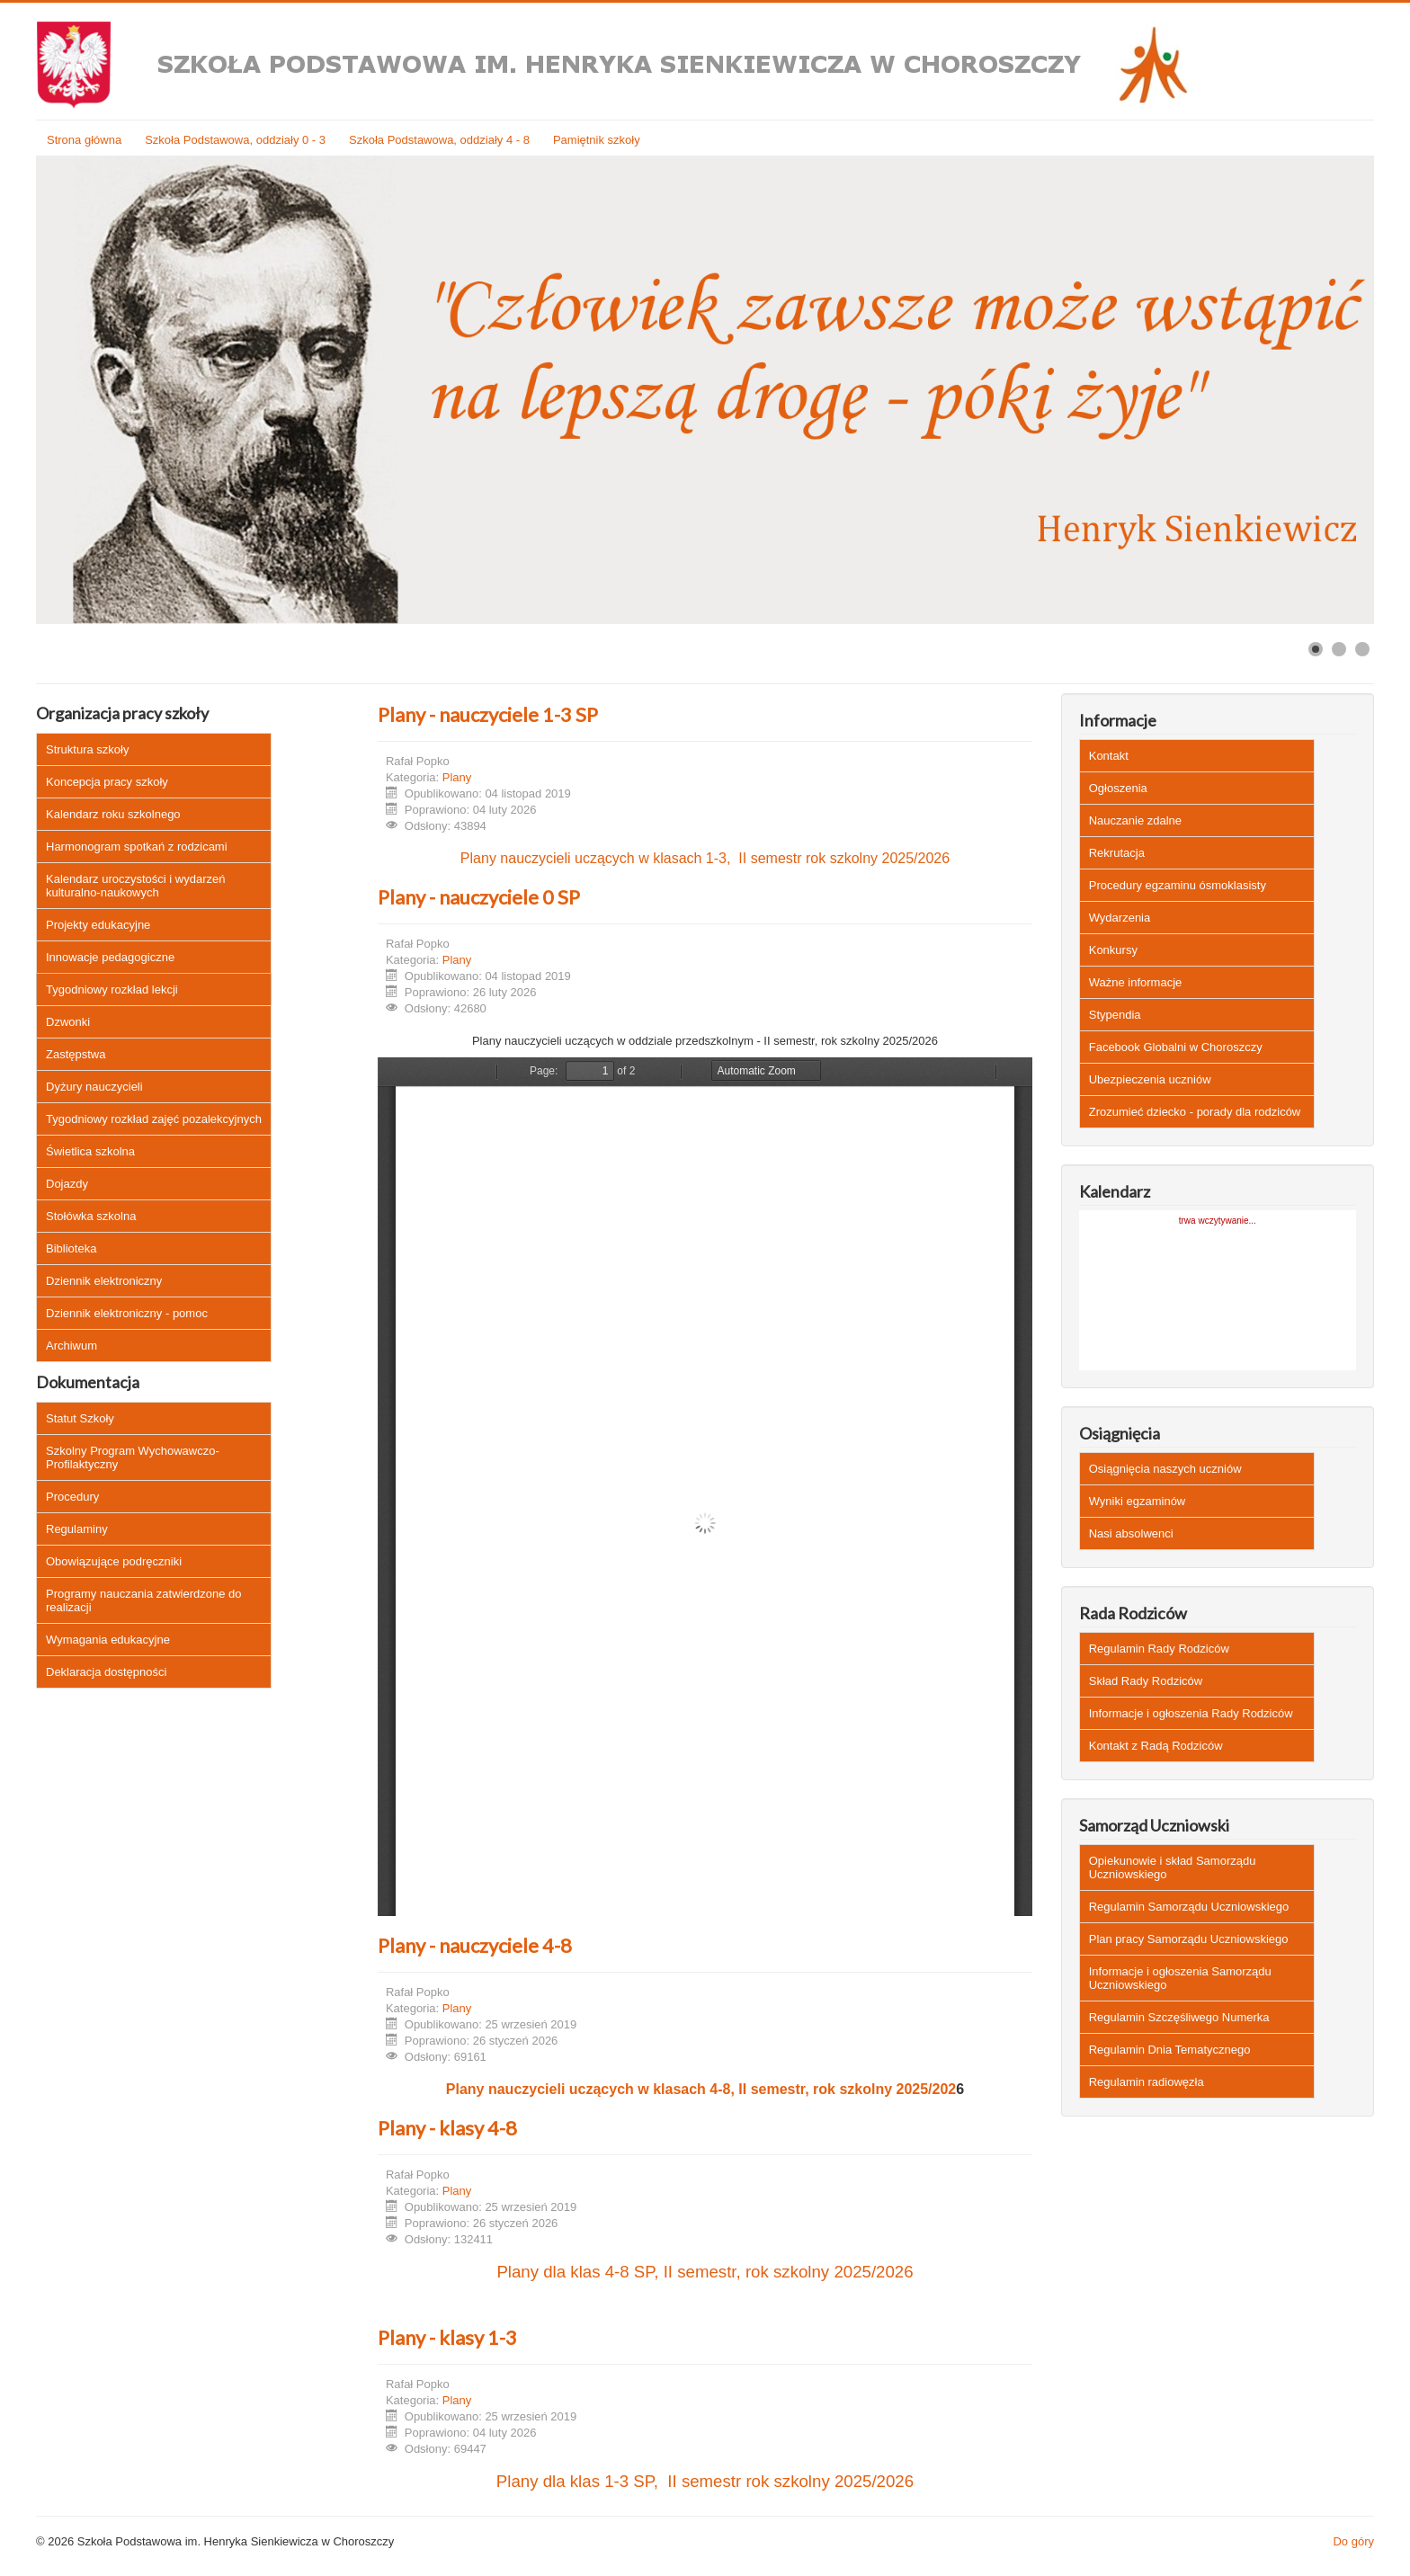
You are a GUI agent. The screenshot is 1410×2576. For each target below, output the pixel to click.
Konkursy (1113, 950)
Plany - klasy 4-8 (447, 2128)
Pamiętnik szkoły (596, 140)
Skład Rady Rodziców (1145, 1681)
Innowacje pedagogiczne (110, 957)
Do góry (1353, 2541)
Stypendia (1115, 1014)
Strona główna (84, 140)
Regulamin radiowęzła (1146, 2082)
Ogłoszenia (1118, 788)
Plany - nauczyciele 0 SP (479, 897)
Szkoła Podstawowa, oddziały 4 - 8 (439, 140)
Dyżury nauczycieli (94, 1086)
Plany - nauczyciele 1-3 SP (488, 714)
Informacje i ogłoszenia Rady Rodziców (1191, 1713)
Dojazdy (67, 1183)
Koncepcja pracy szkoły (107, 782)
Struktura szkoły (87, 749)
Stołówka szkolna (91, 1216)
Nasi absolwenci (1131, 1533)
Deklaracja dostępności (106, 1672)
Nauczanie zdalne (1135, 820)
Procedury (72, 1496)
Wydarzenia (1120, 917)
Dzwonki (68, 1022)
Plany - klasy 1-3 (447, 2337)
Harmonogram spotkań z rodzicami (137, 846)
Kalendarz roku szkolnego (113, 814)
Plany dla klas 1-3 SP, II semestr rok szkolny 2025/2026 (705, 2481)
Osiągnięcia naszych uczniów (1165, 1468)
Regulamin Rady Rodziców (1159, 1648)
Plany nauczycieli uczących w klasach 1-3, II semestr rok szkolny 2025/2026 (705, 858)
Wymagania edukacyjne (108, 1639)
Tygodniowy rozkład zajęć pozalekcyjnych (154, 1119)
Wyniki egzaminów (1137, 1501)
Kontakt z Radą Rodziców (1156, 1745)
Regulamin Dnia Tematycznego (1170, 2049)
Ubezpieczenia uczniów (1150, 1079)
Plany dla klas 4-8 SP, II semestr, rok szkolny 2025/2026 (704, 2271)
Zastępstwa (75, 1054)
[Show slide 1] (1315, 649)
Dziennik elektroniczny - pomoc (127, 1313)
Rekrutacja (1117, 853)
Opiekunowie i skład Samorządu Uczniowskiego (1172, 1867)
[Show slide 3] (1362, 649)
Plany (457, 777)
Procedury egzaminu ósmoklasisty (1177, 885)
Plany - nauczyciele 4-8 (475, 1945)
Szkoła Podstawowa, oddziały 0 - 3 (235, 140)
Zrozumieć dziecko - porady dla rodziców (1195, 1112)
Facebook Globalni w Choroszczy (1176, 1047)
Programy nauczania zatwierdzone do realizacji (144, 1600)
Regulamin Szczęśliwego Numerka (1179, 2017)
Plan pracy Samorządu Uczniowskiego (1189, 1939)
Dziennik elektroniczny (104, 1281)
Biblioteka (71, 1248)
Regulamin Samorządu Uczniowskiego (1189, 1906)
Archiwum (71, 1345)
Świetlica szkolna (90, 1151)
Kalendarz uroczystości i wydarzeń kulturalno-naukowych (135, 885)
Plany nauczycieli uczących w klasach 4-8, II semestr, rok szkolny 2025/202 (701, 2089)
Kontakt (1109, 755)
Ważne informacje (1135, 982)
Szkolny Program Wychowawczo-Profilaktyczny (132, 1457)
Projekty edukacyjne (98, 924)
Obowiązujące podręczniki (114, 1561)
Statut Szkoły (80, 1418)
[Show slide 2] (1339, 649)
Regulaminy (77, 1529)
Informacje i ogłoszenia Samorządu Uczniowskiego (1180, 1978)
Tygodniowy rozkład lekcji (112, 989)
